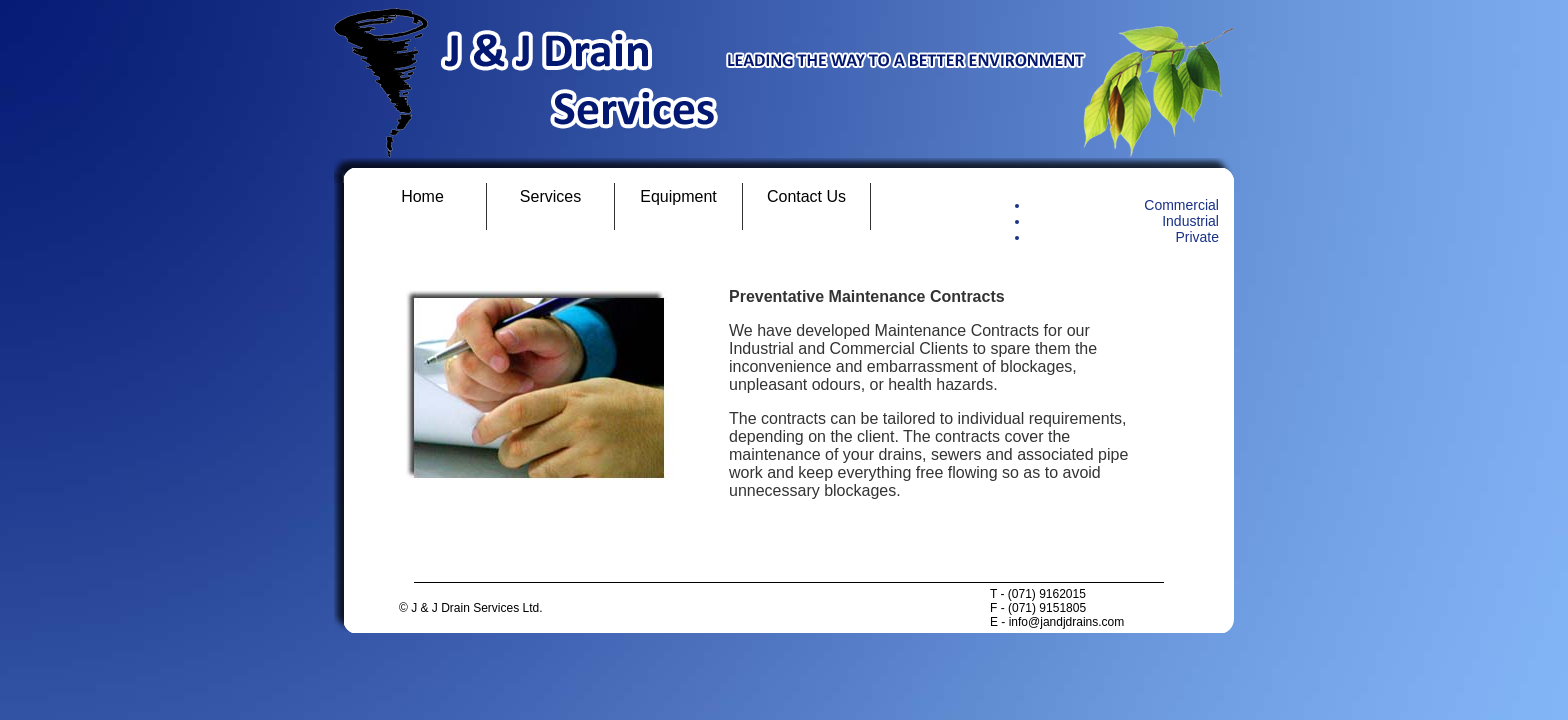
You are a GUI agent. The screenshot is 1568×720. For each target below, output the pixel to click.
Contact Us (806, 196)
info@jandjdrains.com (1067, 622)
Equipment (678, 196)
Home (422, 196)
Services (550, 196)
